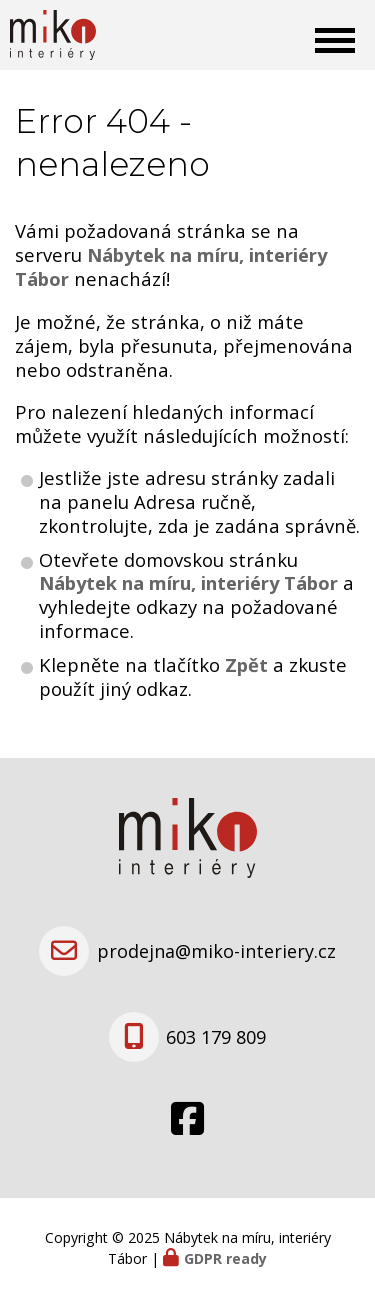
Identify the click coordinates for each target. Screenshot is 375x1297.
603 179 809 (216, 1037)
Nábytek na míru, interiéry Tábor (188, 582)
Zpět (246, 664)
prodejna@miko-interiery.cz (216, 951)
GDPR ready (225, 1258)
